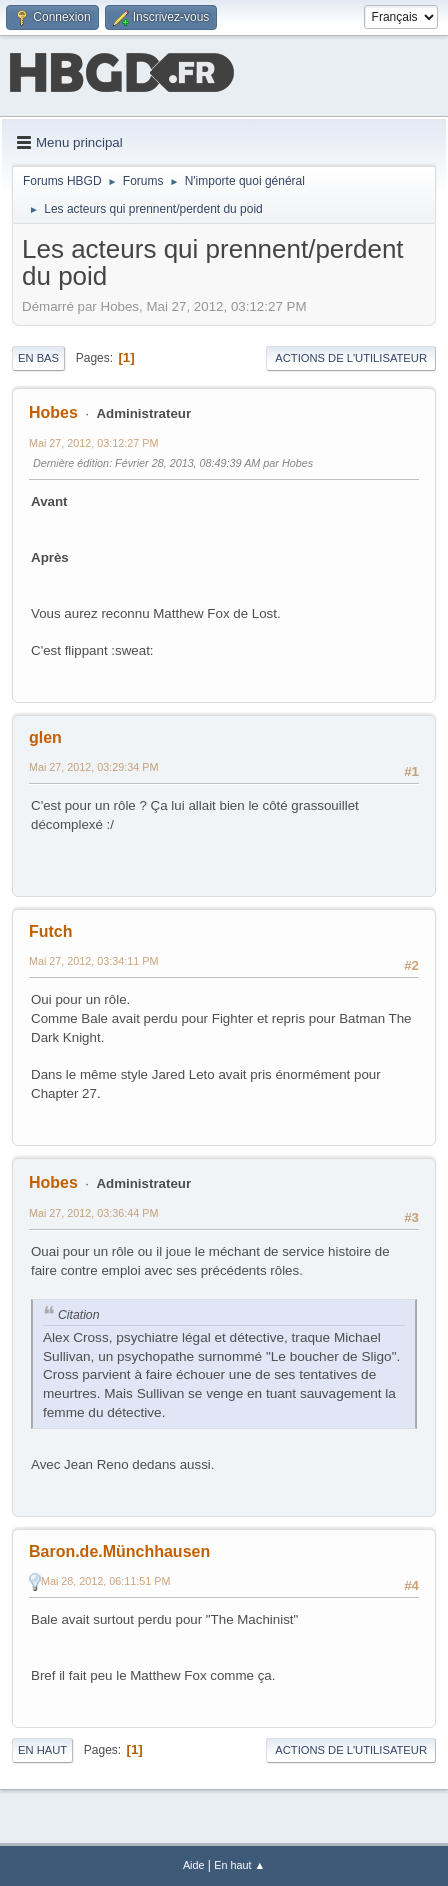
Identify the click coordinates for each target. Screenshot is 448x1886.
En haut (42, 1750)
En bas (38, 358)
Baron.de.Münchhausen (119, 1551)
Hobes (53, 412)
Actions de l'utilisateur (351, 358)
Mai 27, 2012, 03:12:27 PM (93, 443)
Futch (51, 931)
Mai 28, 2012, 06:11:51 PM (105, 1581)
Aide (194, 1865)
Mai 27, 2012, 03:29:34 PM (93, 767)
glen (45, 737)
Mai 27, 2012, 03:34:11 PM (93, 961)
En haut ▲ (239, 1865)
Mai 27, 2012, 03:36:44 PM (93, 1213)
